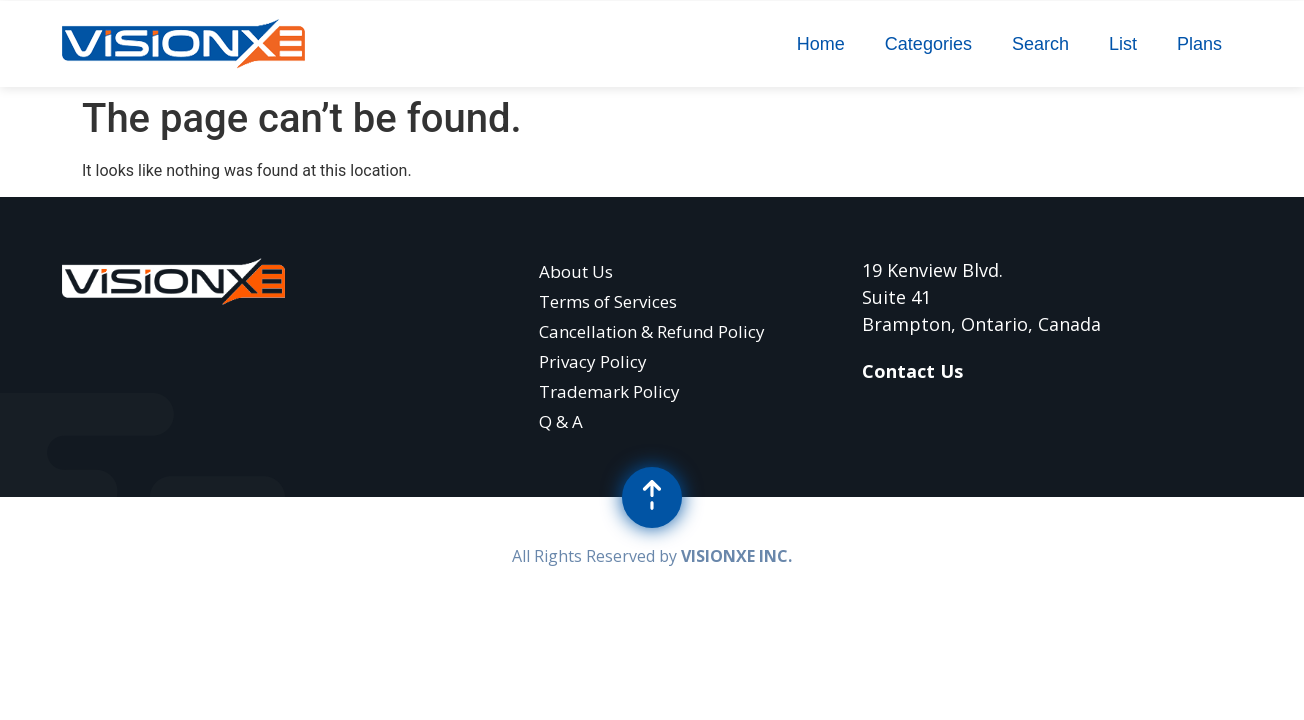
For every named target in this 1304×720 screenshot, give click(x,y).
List (1123, 44)
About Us (576, 271)
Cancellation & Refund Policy (652, 331)
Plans (1199, 44)
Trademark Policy (609, 391)
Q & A (561, 421)
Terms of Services (608, 301)
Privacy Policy (593, 361)
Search (1040, 44)
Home (821, 44)
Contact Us (912, 371)
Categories (928, 44)
